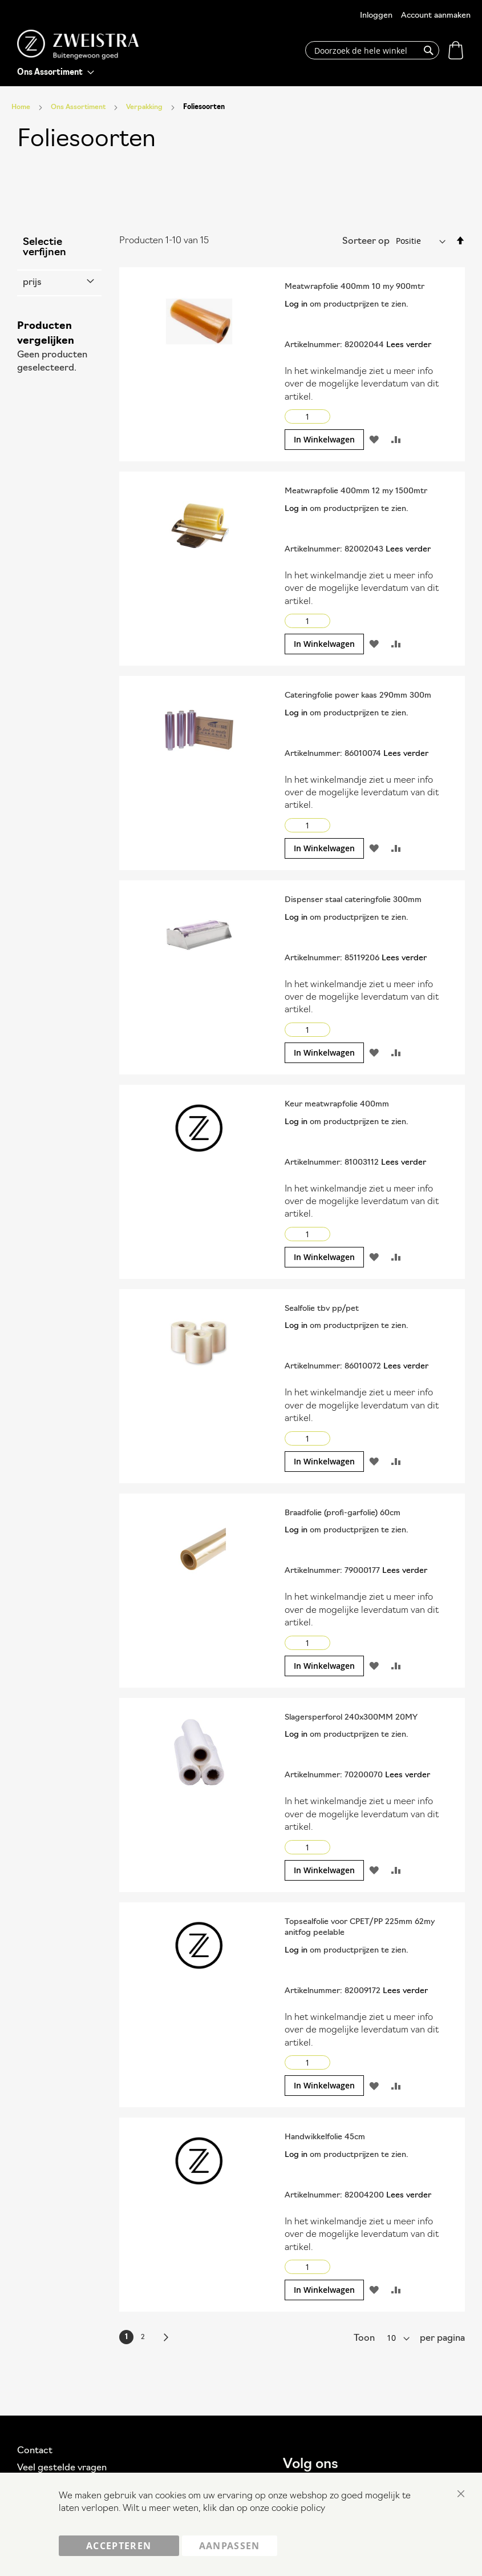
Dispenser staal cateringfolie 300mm (353, 900)
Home (21, 107)
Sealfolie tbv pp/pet (322, 1309)
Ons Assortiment (79, 107)
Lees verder (408, 345)
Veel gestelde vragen (62, 2468)
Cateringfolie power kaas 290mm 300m (358, 695)
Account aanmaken (436, 15)
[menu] (55, 72)
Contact (34, 2451)
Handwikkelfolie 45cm (325, 2137)
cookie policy (298, 2509)
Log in (296, 304)
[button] (374, 440)
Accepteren (119, 2545)
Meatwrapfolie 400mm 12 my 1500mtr (356, 491)
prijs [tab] (32, 282)
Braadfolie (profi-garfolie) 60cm (342, 1513)
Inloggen (376, 15)
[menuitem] (55, 72)
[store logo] (78, 44)
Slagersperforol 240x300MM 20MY (351, 1717)
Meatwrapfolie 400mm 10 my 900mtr (354, 287)
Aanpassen (229, 2545)
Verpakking (145, 107)
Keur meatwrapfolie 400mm (337, 1104)
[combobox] (372, 50)
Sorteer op (366, 241)
